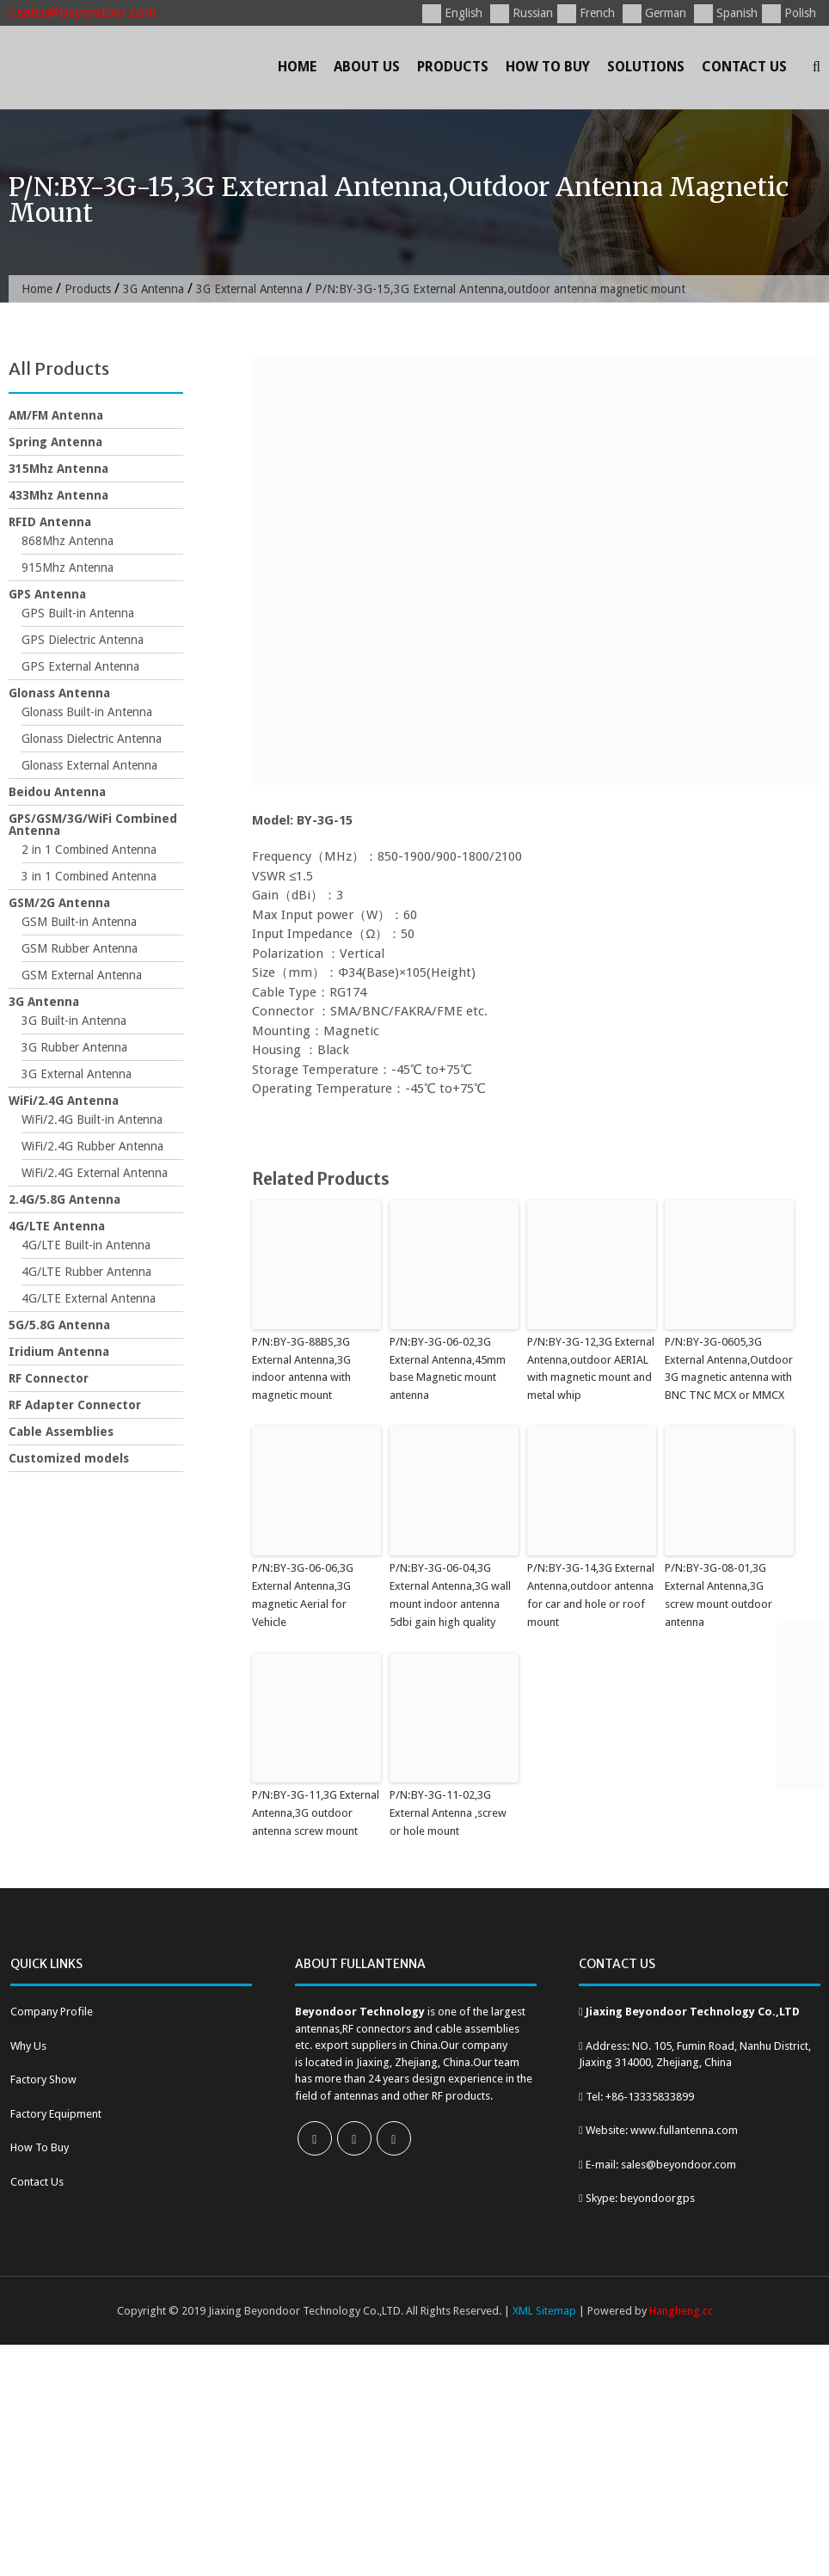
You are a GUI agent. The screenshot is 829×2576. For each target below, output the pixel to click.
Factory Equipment (55, 2113)
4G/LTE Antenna (57, 1226)
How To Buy (548, 66)
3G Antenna (155, 289)
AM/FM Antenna (56, 415)
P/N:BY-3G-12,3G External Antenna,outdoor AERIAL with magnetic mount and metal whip (590, 1368)
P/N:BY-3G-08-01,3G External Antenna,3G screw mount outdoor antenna (718, 1594)
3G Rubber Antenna (74, 1047)
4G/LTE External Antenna (88, 1298)
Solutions (646, 66)
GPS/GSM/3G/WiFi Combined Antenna (93, 824)
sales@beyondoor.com (82, 12)
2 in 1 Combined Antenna (89, 849)
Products (452, 66)
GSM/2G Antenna (59, 903)
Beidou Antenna (57, 792)
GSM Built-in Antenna (79, 922)
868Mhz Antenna (67, 541)
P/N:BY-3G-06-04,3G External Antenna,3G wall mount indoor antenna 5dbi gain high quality (450, 1594)
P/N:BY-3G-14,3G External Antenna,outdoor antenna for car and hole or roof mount (590, 1594)
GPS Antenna (47, 594)
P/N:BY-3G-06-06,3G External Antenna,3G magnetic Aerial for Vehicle (302, 1594)
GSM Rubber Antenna (79, 948)
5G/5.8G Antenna (59, 1325)
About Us (367, 66)
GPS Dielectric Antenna (82, 640)
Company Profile (51, 2010)
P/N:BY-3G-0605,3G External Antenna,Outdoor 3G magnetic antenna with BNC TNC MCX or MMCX (729, 1368)
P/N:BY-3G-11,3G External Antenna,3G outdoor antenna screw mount (315, 1812)
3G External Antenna (255, 289)
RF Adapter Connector (75, 1405)
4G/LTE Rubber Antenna (86, 1272)
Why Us (28, 2045)
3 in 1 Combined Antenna (89, 876)
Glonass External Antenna (89, 765)
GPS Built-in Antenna (77, 613)
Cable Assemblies (61, 1431)
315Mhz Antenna (58, 468)
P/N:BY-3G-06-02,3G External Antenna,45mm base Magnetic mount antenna (448, 1368)
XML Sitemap (544, 2309)
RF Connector (49, 1378)
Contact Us (744, 66)
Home (297, 66)
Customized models (69, 1458)
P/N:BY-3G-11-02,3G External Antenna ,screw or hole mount (448, 1812)
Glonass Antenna (59, 693)
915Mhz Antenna (67, 567)
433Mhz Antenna (58, 495)
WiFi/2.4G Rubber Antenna (92, 1146)
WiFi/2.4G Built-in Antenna (92, 1119)
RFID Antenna (50, 522)
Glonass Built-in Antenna (86, 712)
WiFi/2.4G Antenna (64, 1100)
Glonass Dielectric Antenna (91, 738)
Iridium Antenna (59, 1352)
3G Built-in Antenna (73, 1020)
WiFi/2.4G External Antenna (94, 1173)
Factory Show (43, 2078)
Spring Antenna (55, 442)
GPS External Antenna (80, 666)
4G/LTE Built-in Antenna (85, 1245)
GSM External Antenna (81, 975)
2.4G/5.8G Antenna (64, 1199)
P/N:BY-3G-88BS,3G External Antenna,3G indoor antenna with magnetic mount (301, 1368)
